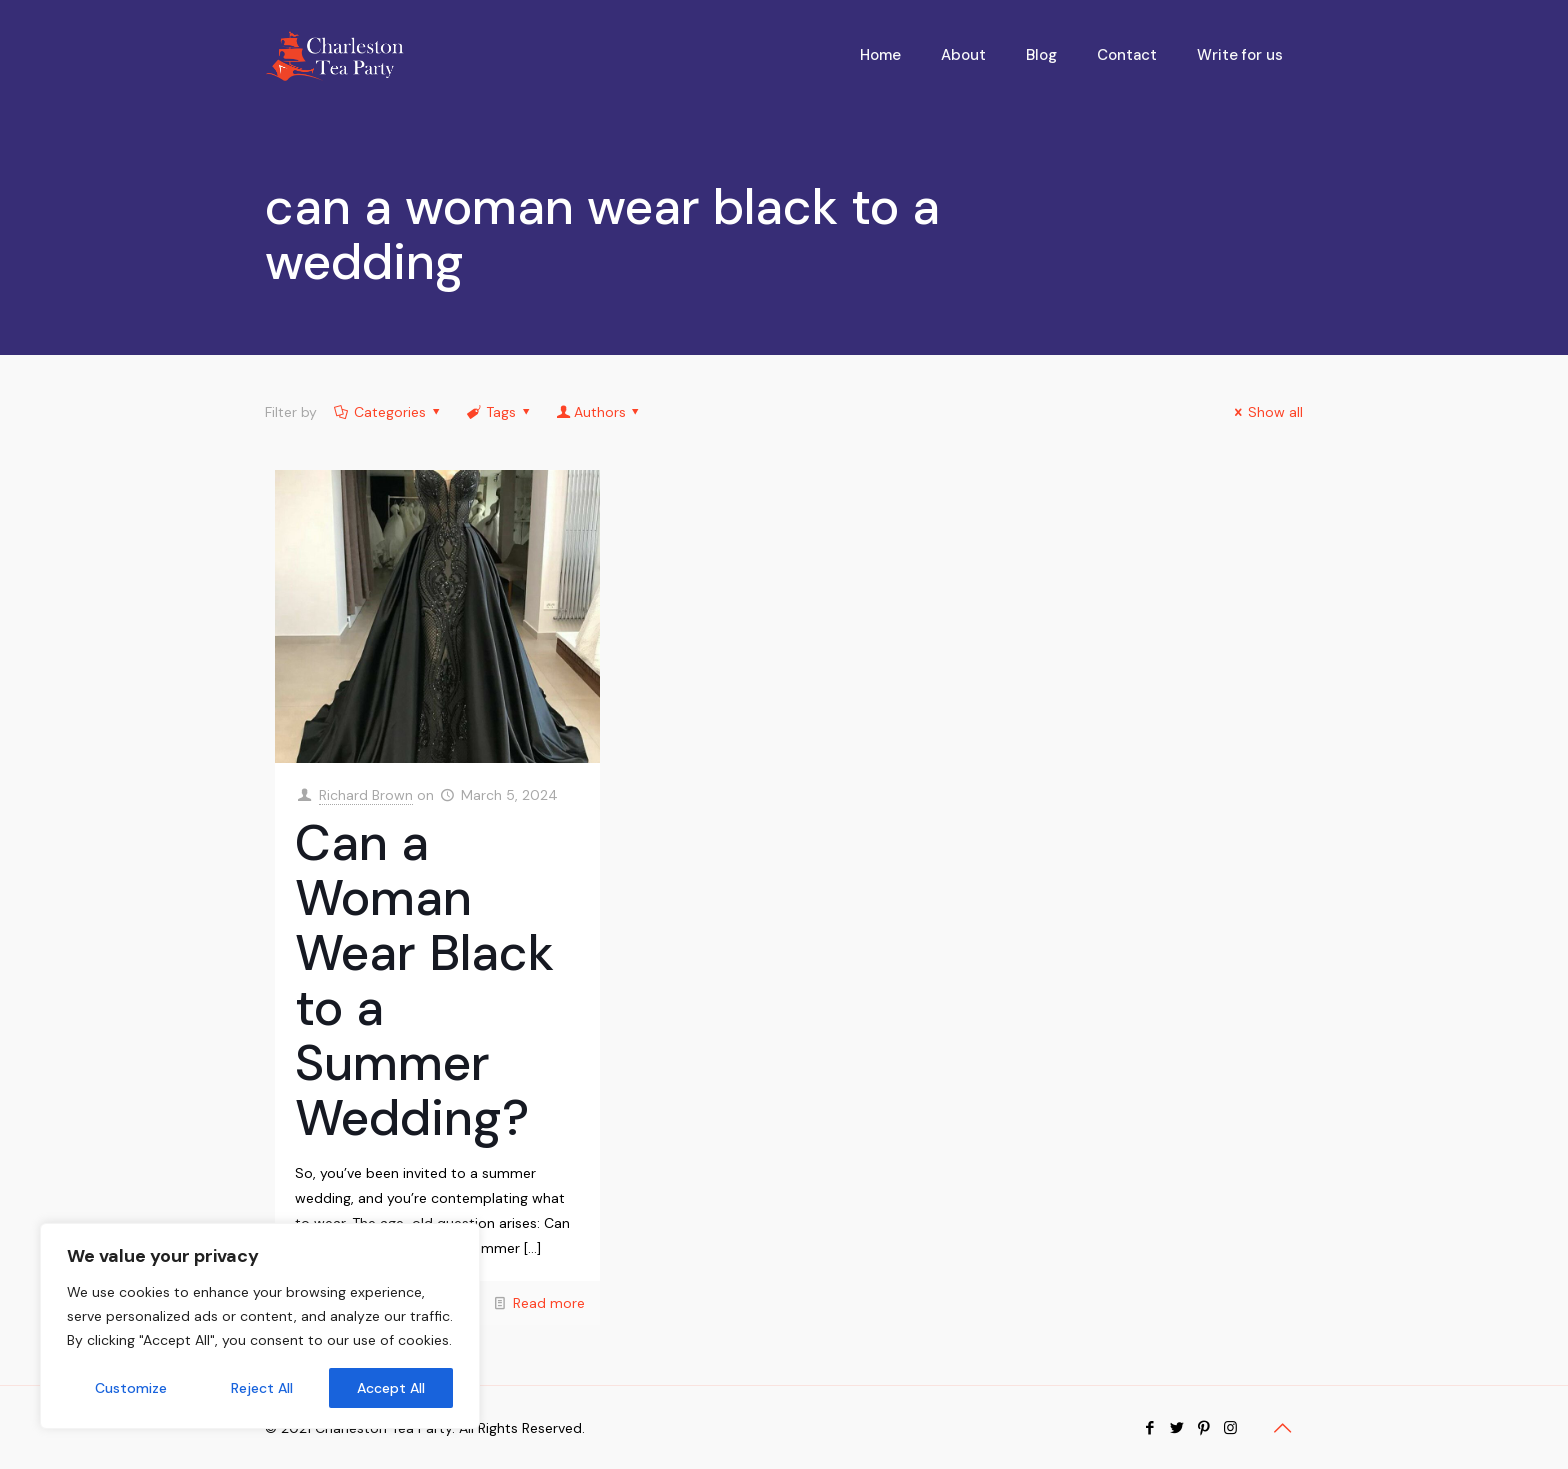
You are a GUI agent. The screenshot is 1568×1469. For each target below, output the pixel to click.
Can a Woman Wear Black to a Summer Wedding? (424, 980)
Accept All (391, 1388)
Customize (131, 1388)
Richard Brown (366, 795)
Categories (389, 412)
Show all (1266, 412)
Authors (599, 412)
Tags (500, 412)
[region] (260, 1326)
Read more (549, 1303)
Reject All (262, 1388)
